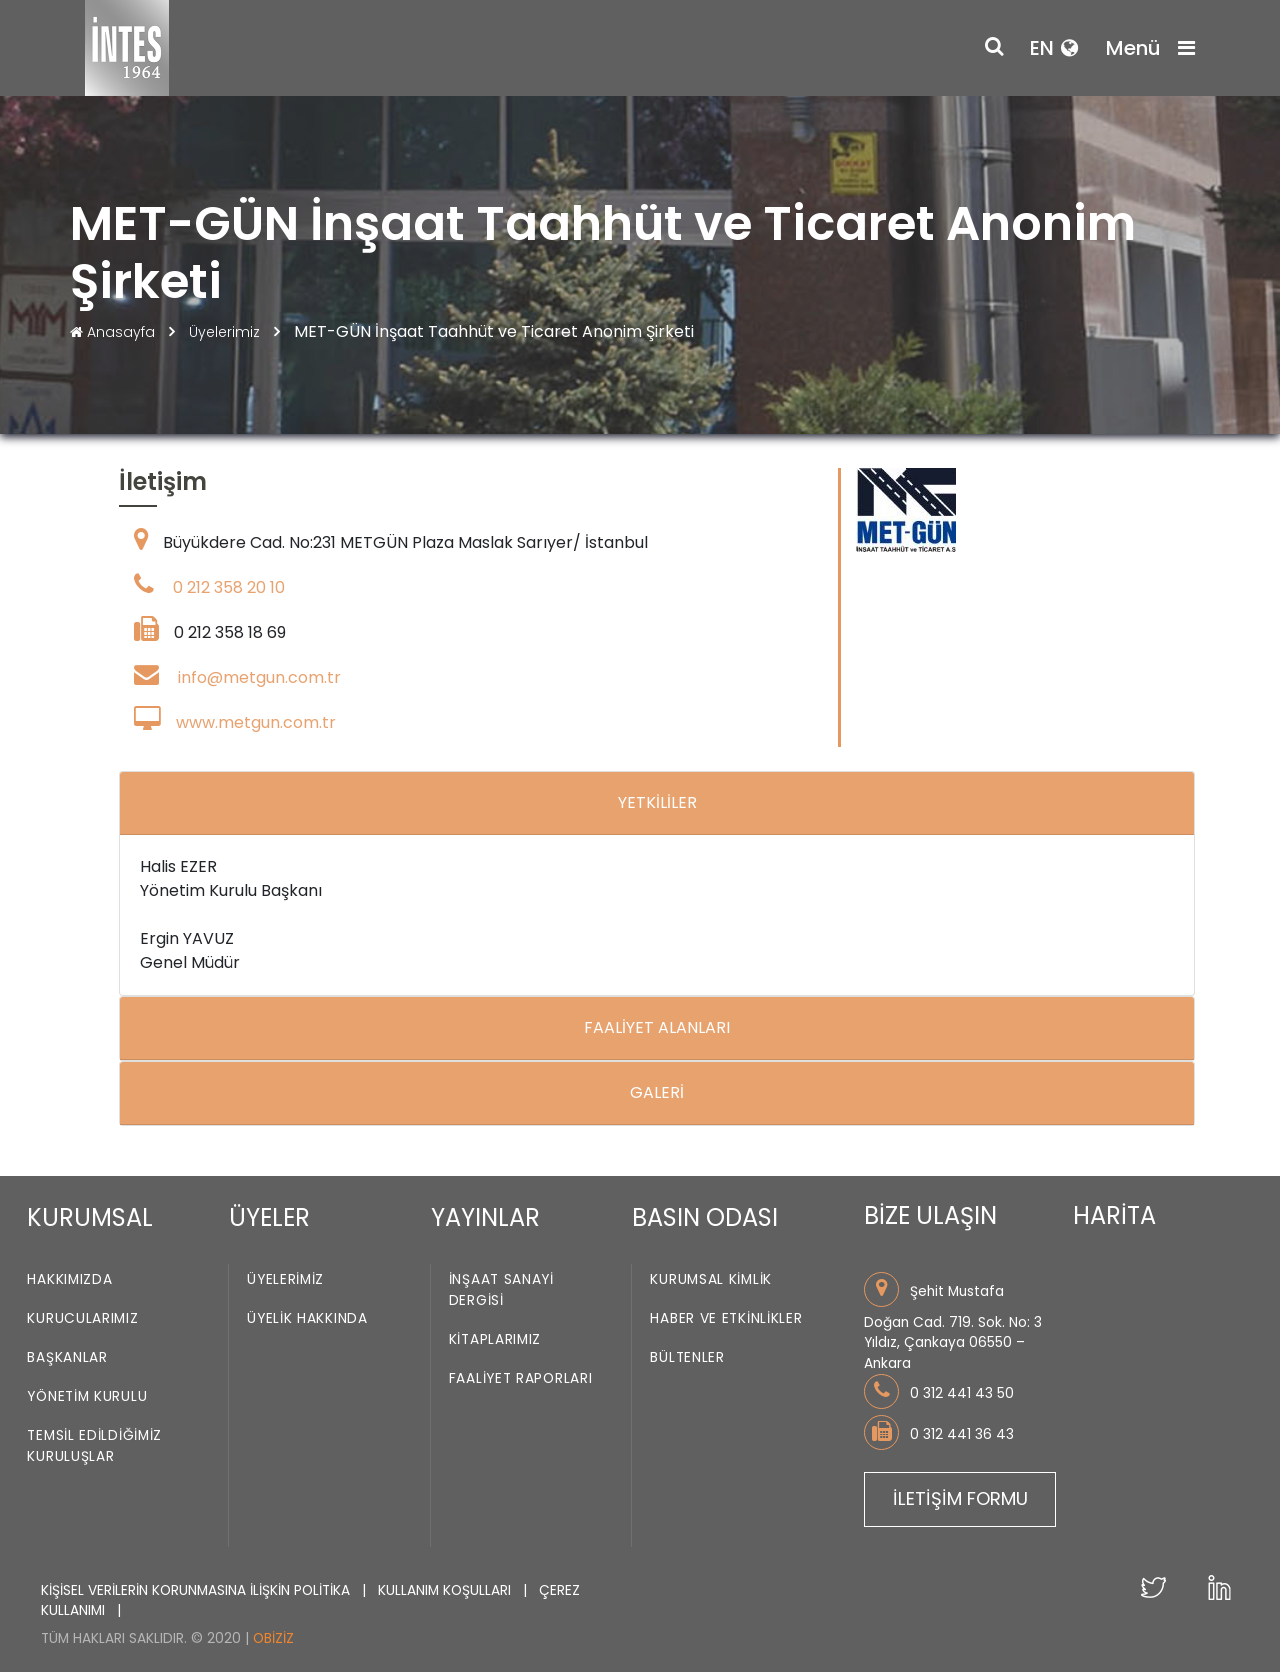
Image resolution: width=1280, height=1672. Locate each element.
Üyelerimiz (226, 332)
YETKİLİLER (657, 802)
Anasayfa (114, 332)
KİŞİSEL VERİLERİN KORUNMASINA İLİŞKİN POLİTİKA (197, 1590)
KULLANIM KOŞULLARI (446, 1590)
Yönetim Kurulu (87, 1396)
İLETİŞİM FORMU (960, 1498)
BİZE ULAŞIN (930, 1215)
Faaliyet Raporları (521, 1378)
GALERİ (657, 1092)
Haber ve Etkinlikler (726, 1318)
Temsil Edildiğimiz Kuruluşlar (94, 1446)
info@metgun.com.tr (259, 677)
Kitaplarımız (495, 1339)
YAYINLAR (485, 1217)
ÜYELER (269, 1217)
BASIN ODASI (705, 1217)
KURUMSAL (90, 1217)
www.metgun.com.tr (256, 722)
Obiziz (273, 1638)
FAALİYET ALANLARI (657, 1027)
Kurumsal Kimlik (711, 1279)
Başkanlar (67, 1357)
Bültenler (687, 1357)
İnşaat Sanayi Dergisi (501, 1290)
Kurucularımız (82, 1318)
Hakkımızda (69, 1279)
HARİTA (1114, 1215)
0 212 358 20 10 (229, 587)
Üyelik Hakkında (307, 1318)
